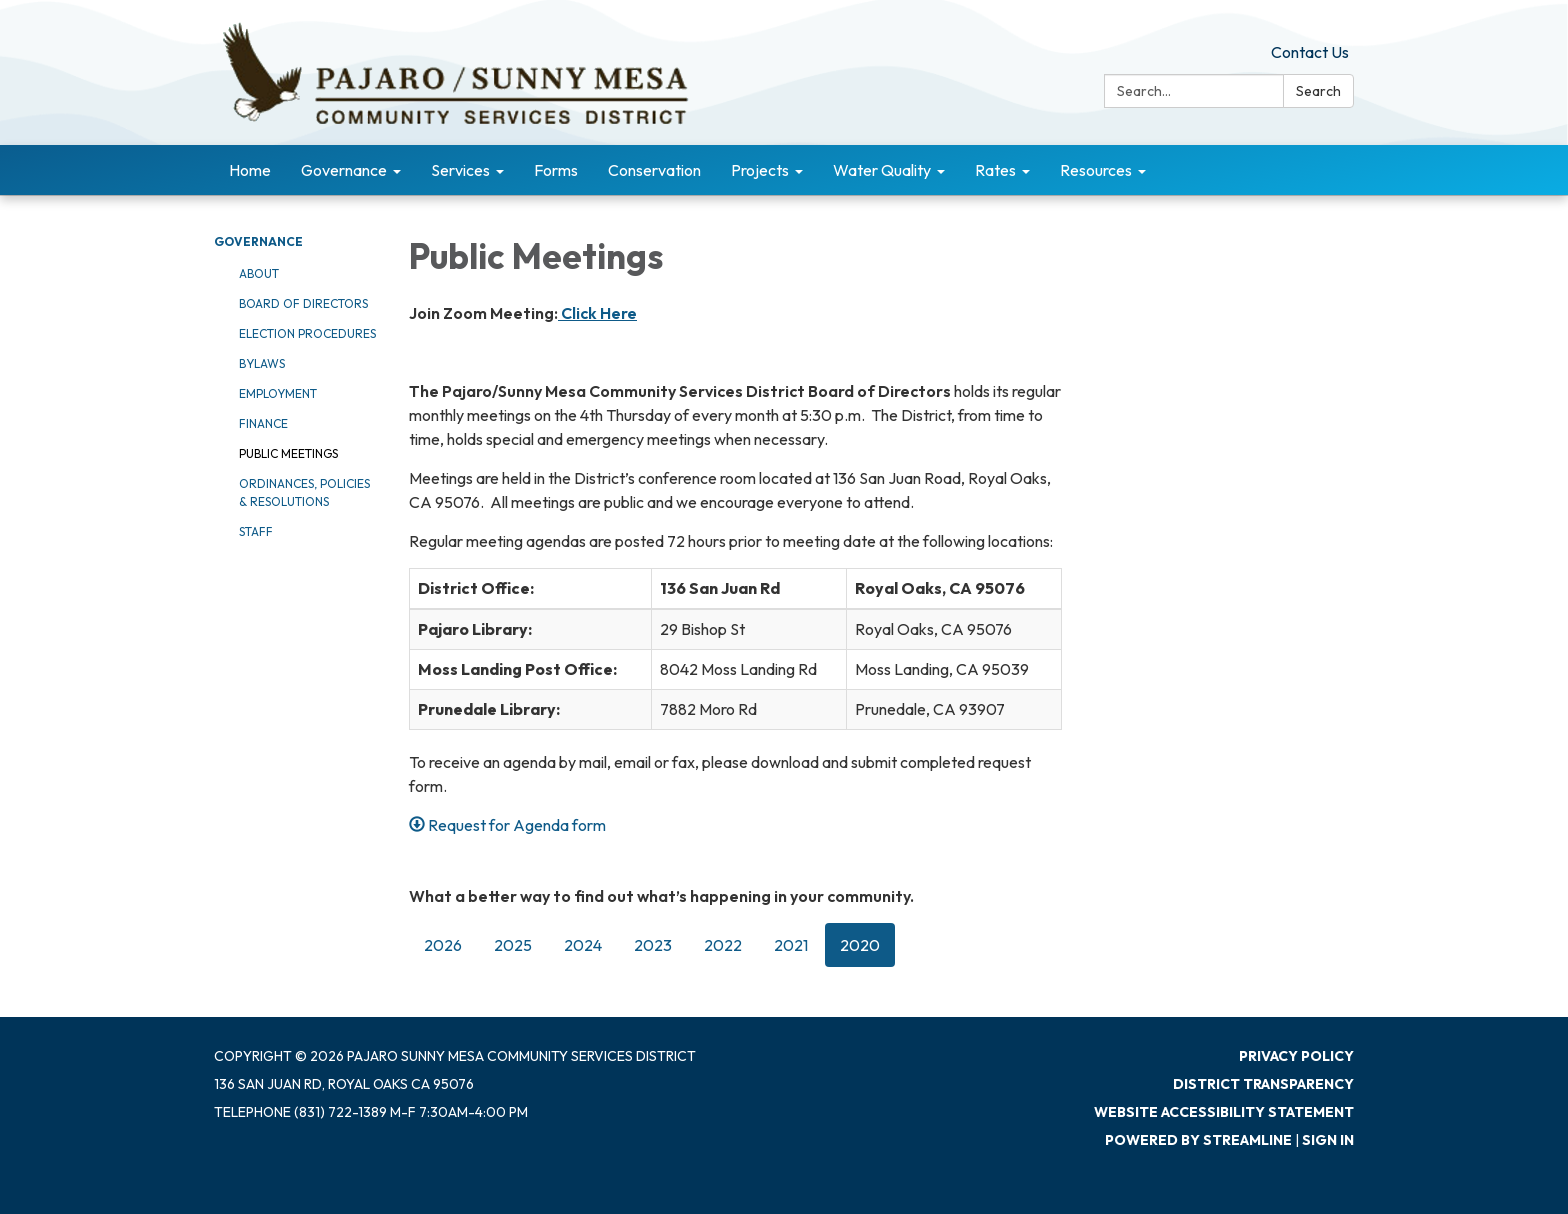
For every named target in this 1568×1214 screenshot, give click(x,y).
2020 (860, 945)
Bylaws (262, 363)
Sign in (1328, 1140)
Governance (258, 241)
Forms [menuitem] (556, 170)
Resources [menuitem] (1096, 170)
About (259, 273)
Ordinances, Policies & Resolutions (304, 492)
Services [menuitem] (460, 170)
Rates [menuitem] (995, 170)
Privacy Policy (1296, 1056)
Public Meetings (288, 453)
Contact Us (1310, 52)
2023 (653, 945)
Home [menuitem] (250, 170)
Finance (263, 423)
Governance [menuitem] (344, 170)
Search (1318, 91)
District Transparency (1263, 1084)
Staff (256, 531)
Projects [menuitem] (760, 170)
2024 (583, 945)
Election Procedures (307, 333)
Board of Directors (303, 303)
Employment (278, 393)
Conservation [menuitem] (654, 170)
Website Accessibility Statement (1224, 1112)
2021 (791, 945)
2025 (513, 945)
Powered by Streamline (1198, 1140)
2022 (723, 945)
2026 (443, 945)
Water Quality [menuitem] (882, 170)
